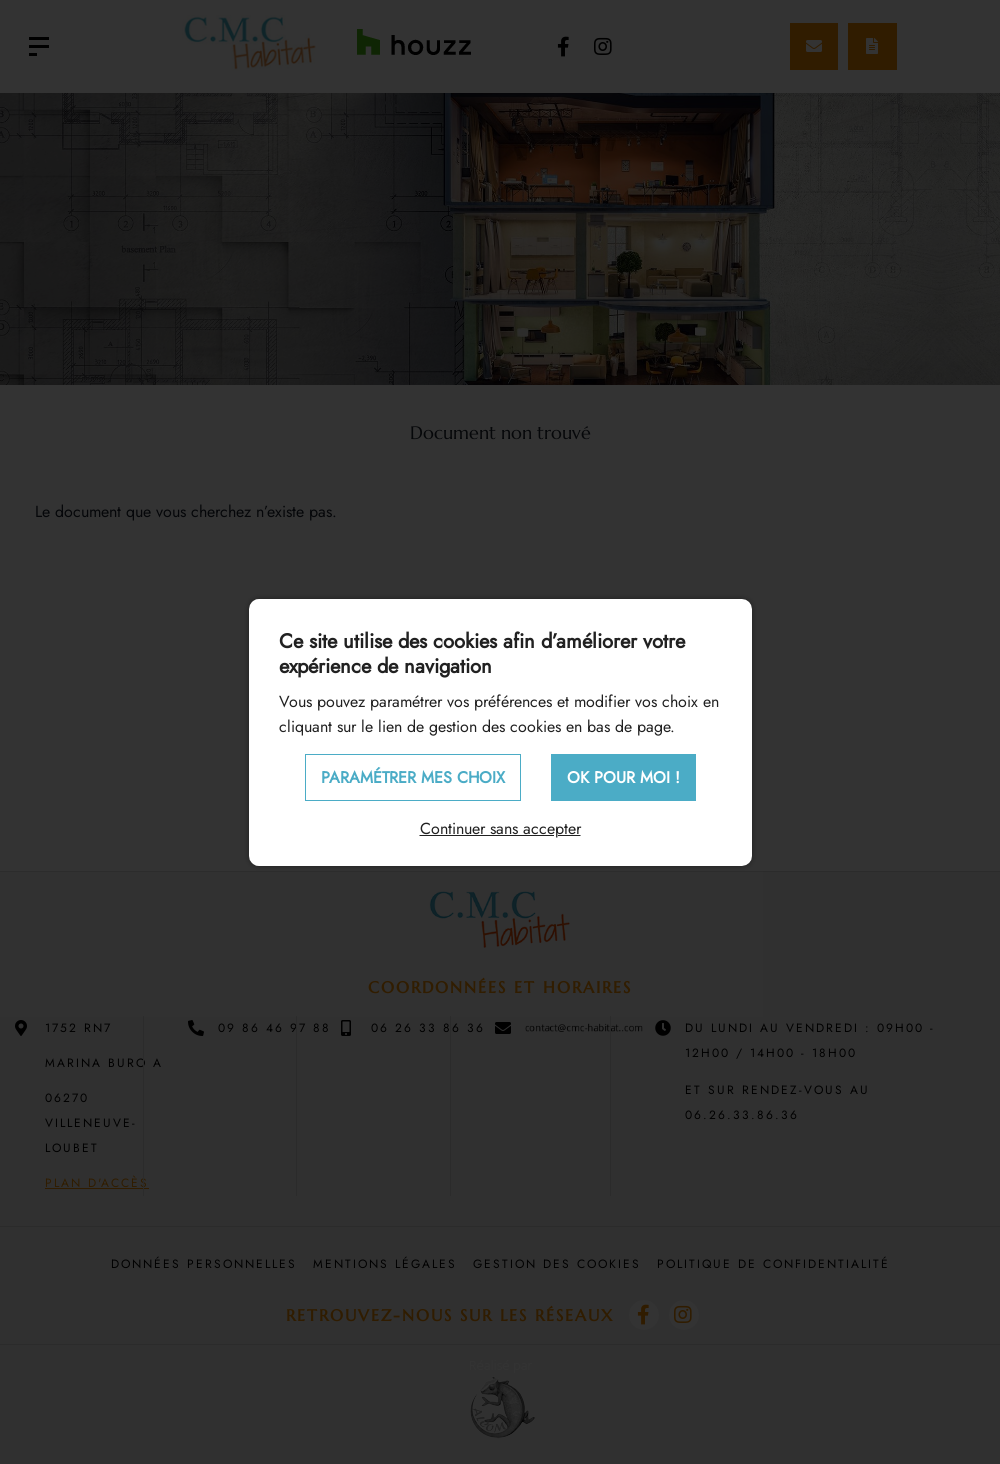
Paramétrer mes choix (413, 777)
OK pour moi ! (623, 777)
